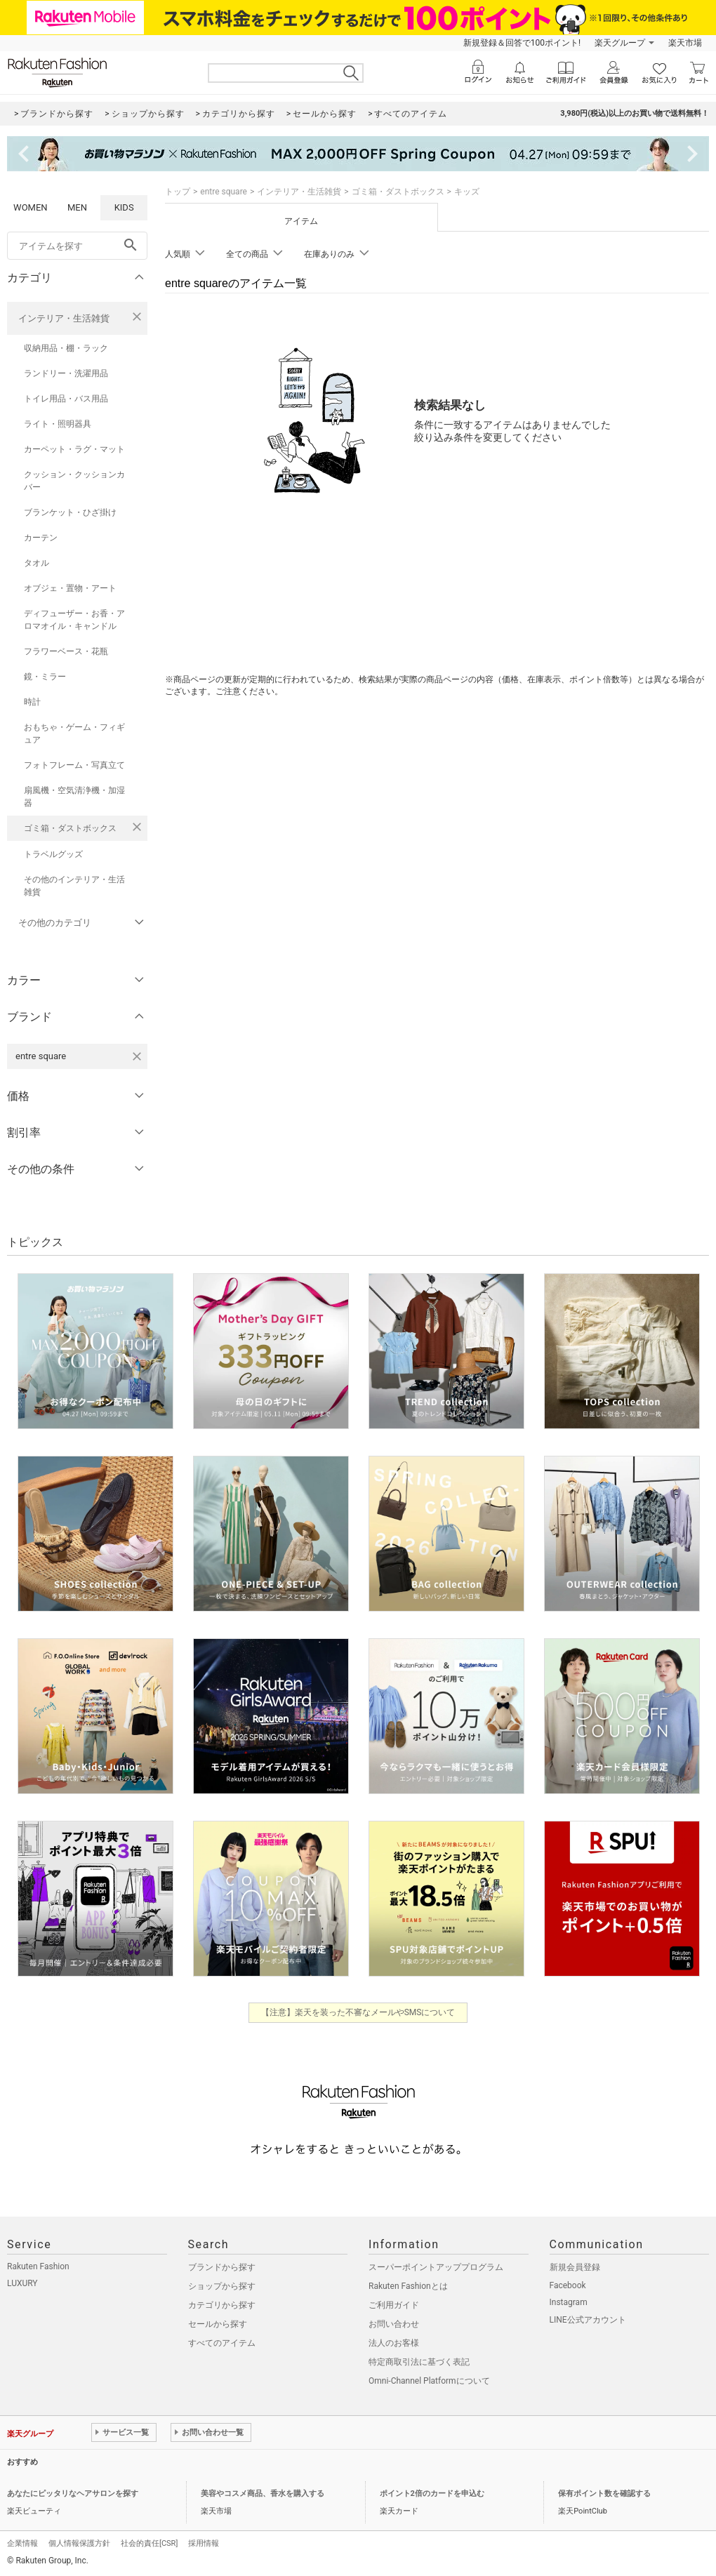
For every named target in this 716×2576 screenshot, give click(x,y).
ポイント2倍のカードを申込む (432, 2493)
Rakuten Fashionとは (408, 2286)
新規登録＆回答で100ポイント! (522, 43)
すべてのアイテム (222, 2343)
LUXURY (22, 2283)
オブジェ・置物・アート (70, 588)
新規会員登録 (575, 2267)
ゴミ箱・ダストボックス (70, 828)
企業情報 (22, 2543)
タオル (36, 563)
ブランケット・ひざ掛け (70, 512)
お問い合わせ (394, 2324)
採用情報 (203, 2543)
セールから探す (217, 2324)
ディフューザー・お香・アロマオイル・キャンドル (74, 620)
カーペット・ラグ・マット (74, 449)
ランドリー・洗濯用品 (66, 373)
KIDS (124, 207)
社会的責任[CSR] (149, 2543)
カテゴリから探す (222, 2305)
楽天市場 (685, 43)
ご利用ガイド (394, 2305)
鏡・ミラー (45, 677)
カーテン (41, 538)
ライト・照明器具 (57, 424)
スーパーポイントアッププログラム (436, 2267)
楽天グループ (620, 43)
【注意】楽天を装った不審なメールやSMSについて (358, 2012)
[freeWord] (77, 246)
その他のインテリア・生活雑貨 (74, 886)
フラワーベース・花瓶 (66, 651)
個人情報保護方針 (79, 2543)
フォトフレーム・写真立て (74, 765)
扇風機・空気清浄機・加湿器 (74, 796)
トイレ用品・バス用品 (66, 399)
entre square (223, 192)
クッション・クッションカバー (74, 481)
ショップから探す (222, 2286)
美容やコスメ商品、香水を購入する (262, 2493)
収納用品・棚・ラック (66, 348)
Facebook (568, 2285)
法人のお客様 (394, 2343)
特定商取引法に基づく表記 (419, 2362)
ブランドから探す (222, 2267)
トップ (177, 192)
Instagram (569, 2302)
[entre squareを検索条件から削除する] (137, 1056)
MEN (77, 207)
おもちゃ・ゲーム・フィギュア (74, 733)
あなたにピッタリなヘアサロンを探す (72, 2493)
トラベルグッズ (53, 854)
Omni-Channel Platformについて (429, 2381)
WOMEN (30, 207)
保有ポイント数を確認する (604, 2493)
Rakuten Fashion (38, 2266)
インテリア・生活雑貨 (64, 318)
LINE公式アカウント (588, 2320)
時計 (32, 702)
